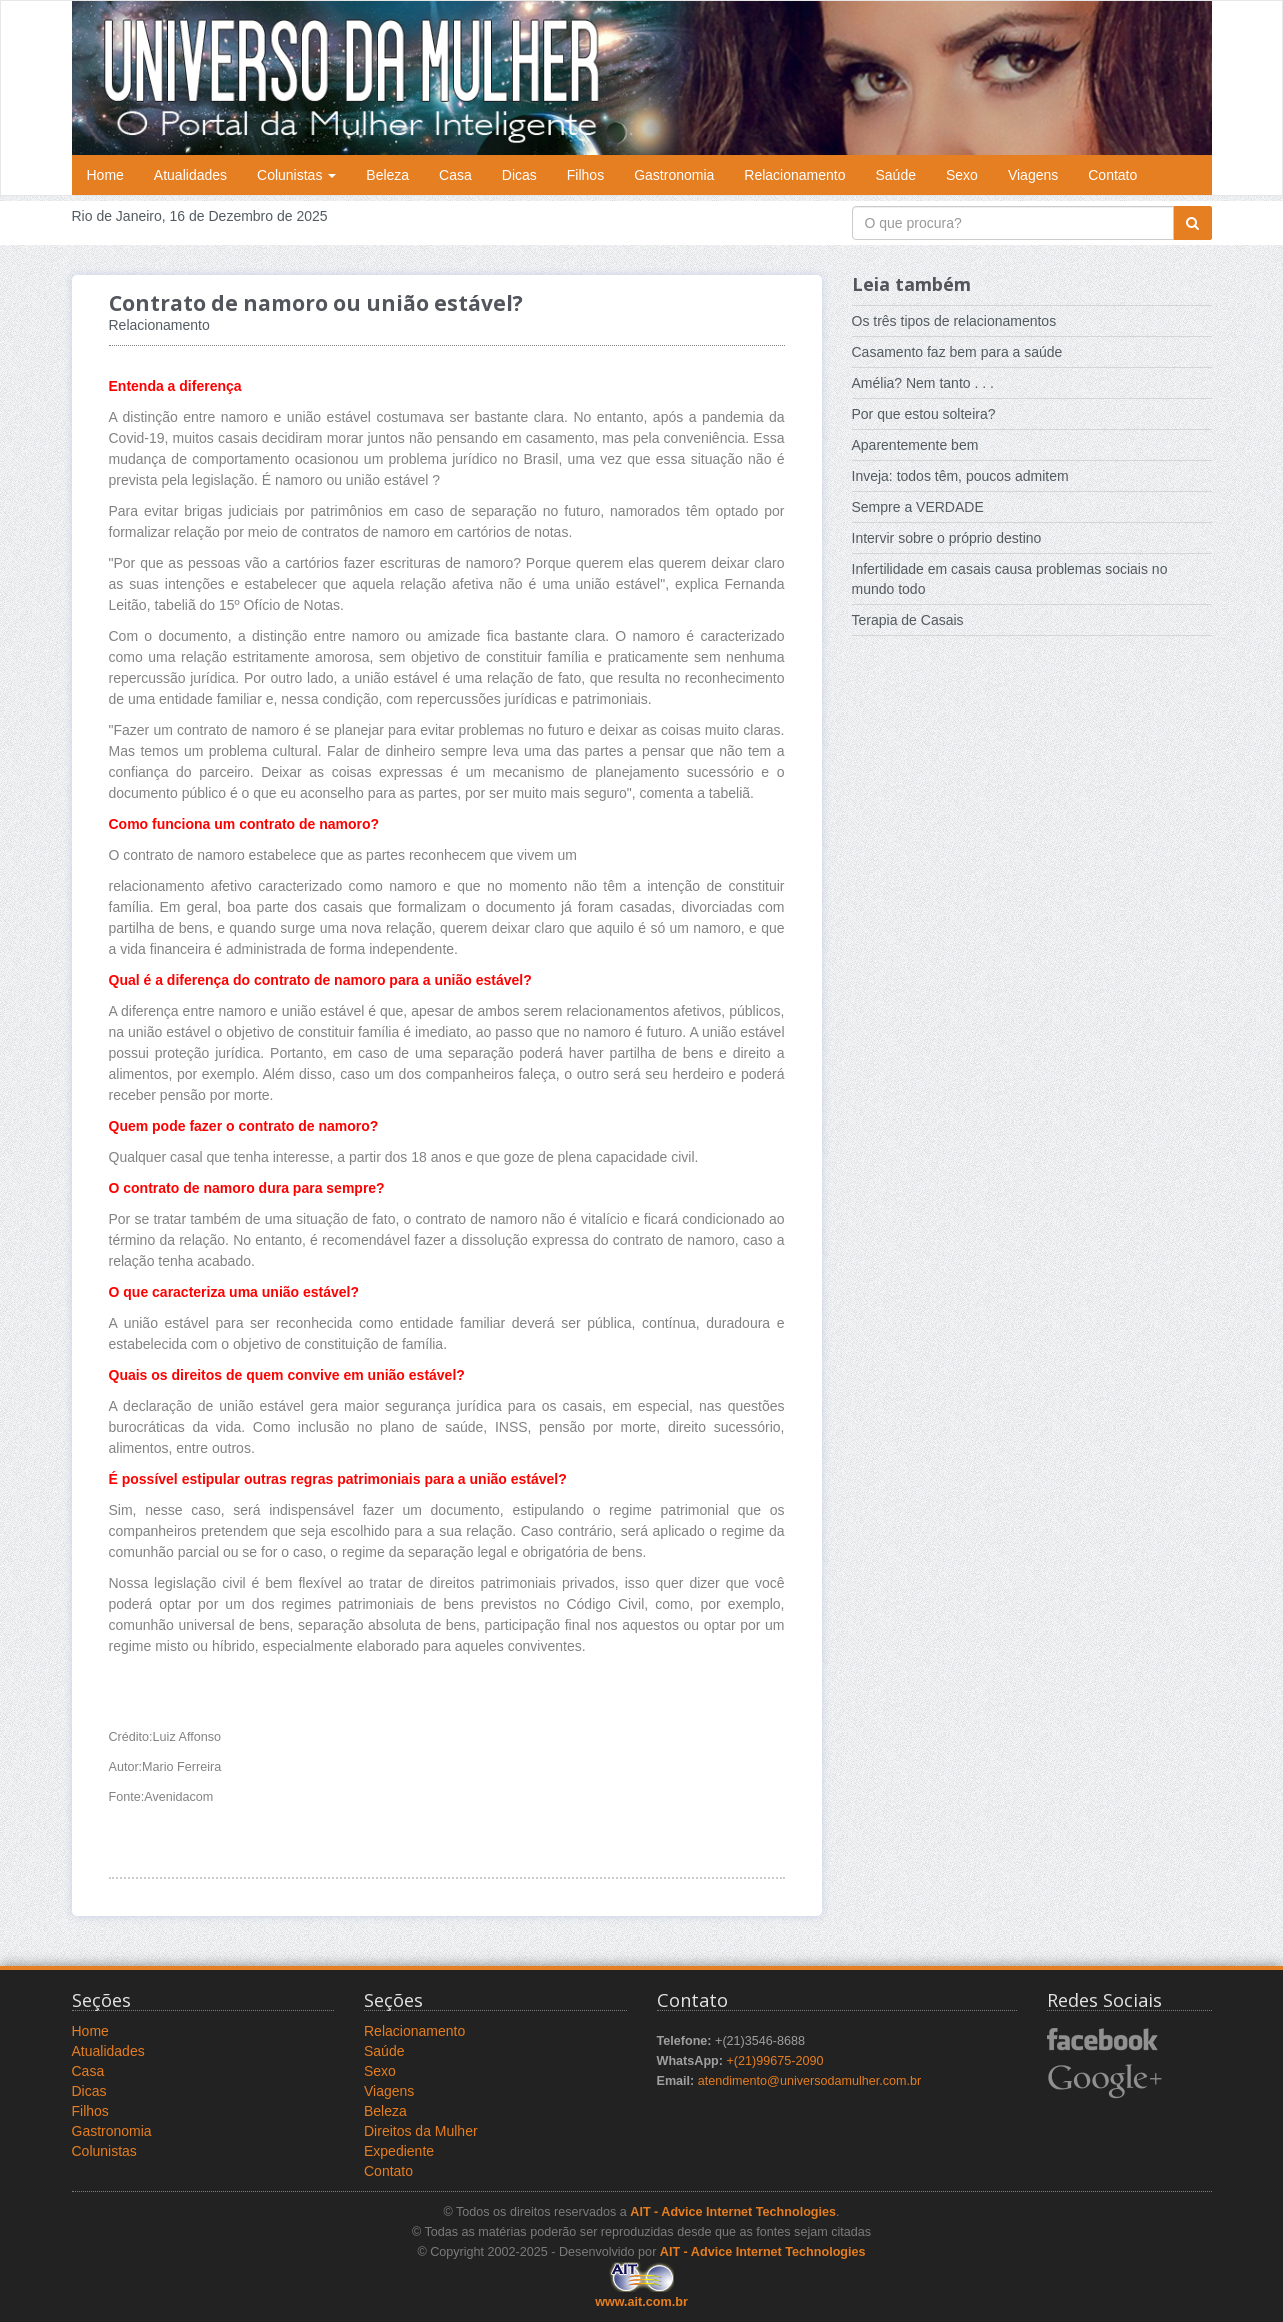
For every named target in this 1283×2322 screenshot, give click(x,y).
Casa (455, 175)
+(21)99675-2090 (774, 2061)
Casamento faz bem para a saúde (957, 352)
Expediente (399, 2151)
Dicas (519, 175)
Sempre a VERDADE (918, 507)
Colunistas (296, 175)
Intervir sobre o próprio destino (947, 538)
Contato (1112, 175)
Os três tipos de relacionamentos (954, 321)
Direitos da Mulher (421, 2131)
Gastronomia (674, 175)
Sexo (962, 175)
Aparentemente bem (915, 445)
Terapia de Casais (908, 620)
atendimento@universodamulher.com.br (810, 2081)
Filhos (585, 175)
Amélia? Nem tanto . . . (923, 383)
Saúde (896, 175)
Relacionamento (794, 175)
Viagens (1033, 175)
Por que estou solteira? (924, 414)
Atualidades (190, 175)
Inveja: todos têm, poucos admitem (960, 476)
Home (105, 175)
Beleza (387, 175)
